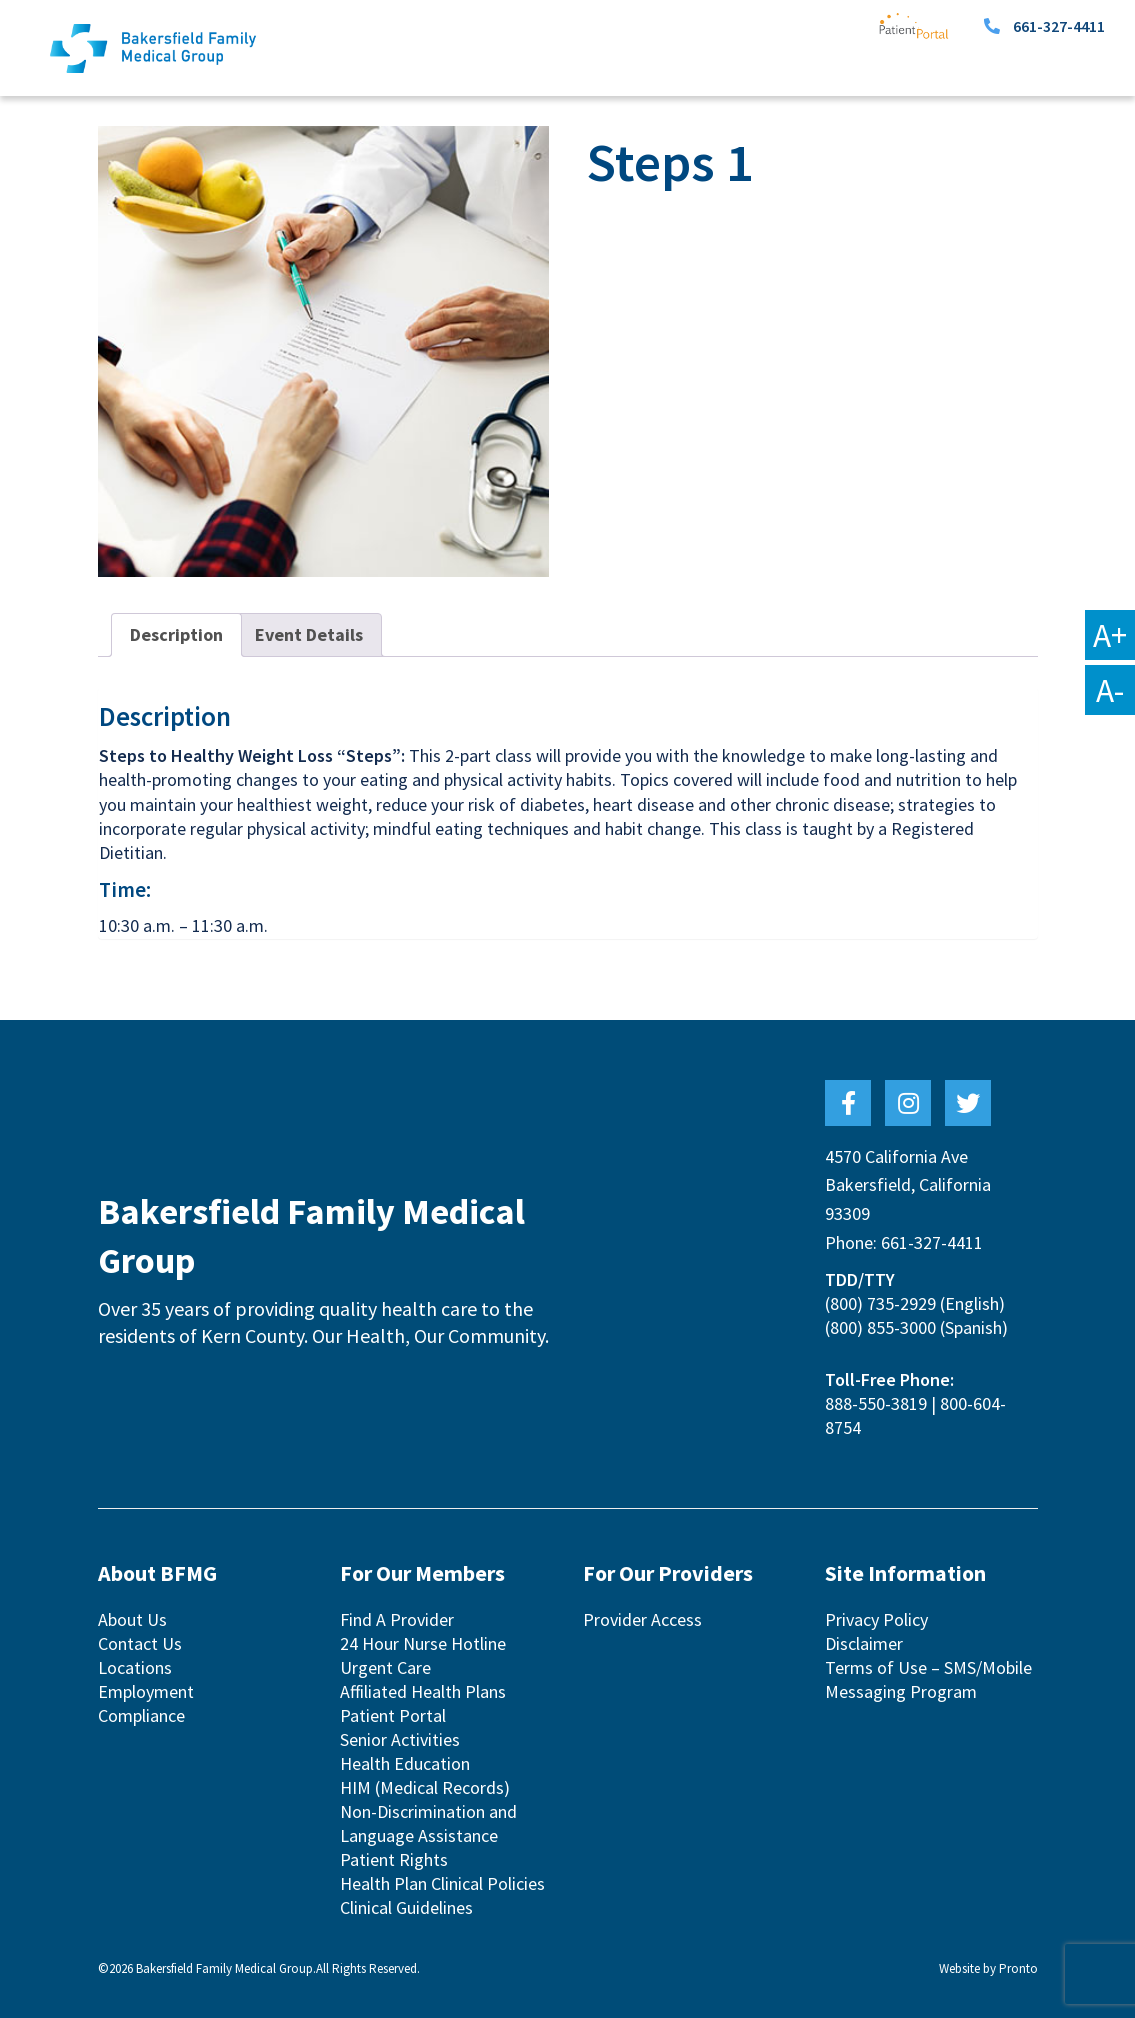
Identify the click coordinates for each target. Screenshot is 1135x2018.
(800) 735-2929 (880, 1303)
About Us (132, 1619)
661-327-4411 (1059, 26)
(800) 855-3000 (880, 1327)
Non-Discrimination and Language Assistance (428, 1823)
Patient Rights (394, 1859)
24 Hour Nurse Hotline (423, 1643)
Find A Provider (397, 1619)
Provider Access (642, 1619)
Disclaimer (864, 1643)
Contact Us (140, 1643)
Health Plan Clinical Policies (442, 1883)
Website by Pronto (988, 1968)
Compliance (141, 1715)
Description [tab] (176, 634)
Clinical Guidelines (406, 1907)
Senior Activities (400, 1739)
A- (1110, 690)
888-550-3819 (876, 1403)
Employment (146, 1691)
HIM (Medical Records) (425, 1787)
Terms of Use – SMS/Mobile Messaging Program (928, 1679)
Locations (135, 1667)
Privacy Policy (876, 1619)
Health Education (405, 1763)
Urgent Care (385, 1667)
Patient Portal (393, 1715)
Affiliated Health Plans (423, 1691)
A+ (1110, 635)
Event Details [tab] (309, 634)
